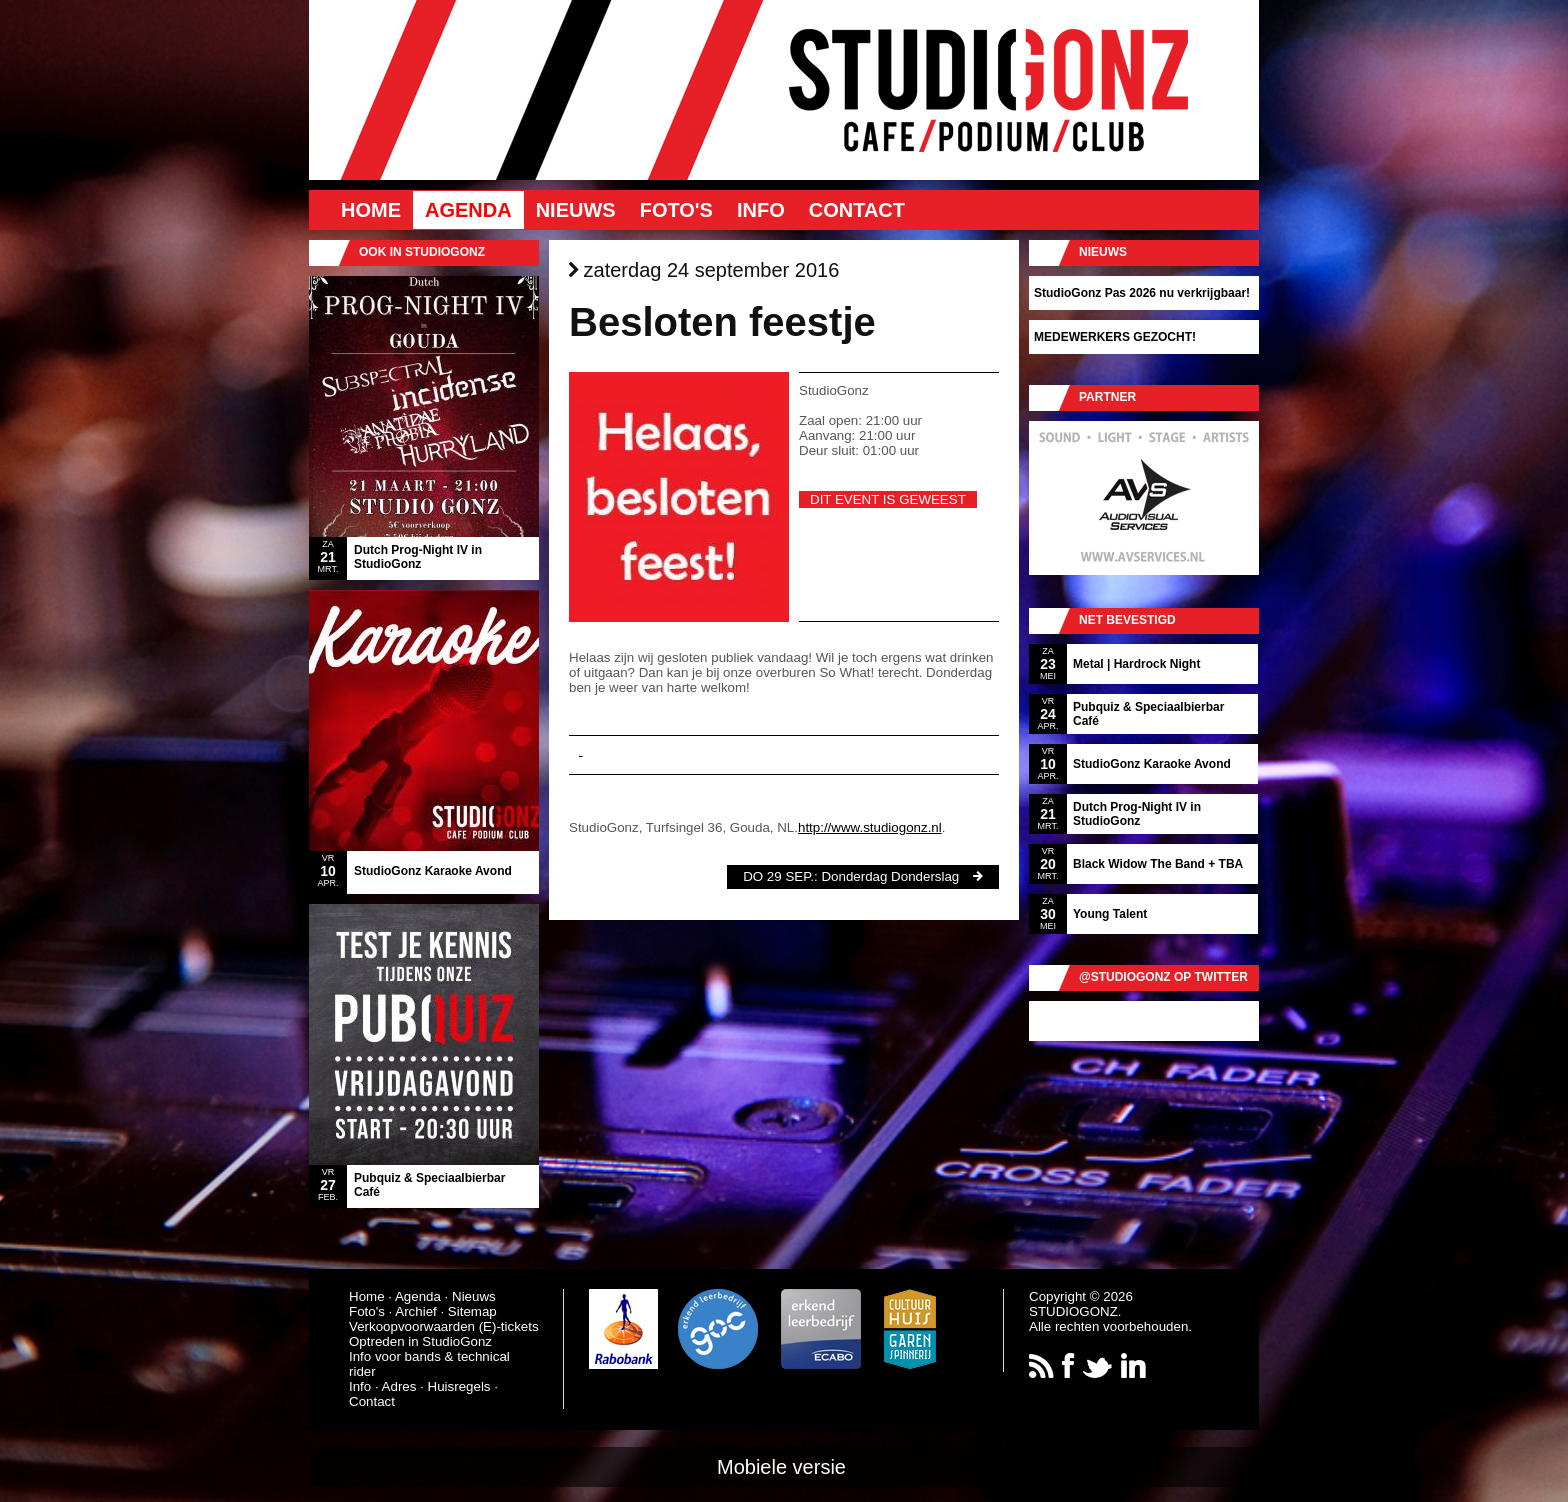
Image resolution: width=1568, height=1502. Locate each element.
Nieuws (576, 210)
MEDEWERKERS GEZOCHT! (1115, 337)
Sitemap (472, 1311)
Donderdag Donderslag (890, 876)
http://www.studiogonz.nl (870, 827)
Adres (399, 1386)
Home (371, 210)
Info (761, 210)
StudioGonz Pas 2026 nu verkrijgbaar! (1142, 293)
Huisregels (459, 1386)
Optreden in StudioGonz (420, 1341)
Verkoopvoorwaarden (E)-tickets (444, 1326)
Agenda (468, 210)
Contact (857, 210)
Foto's (676, 210)
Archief (415, 1311)
